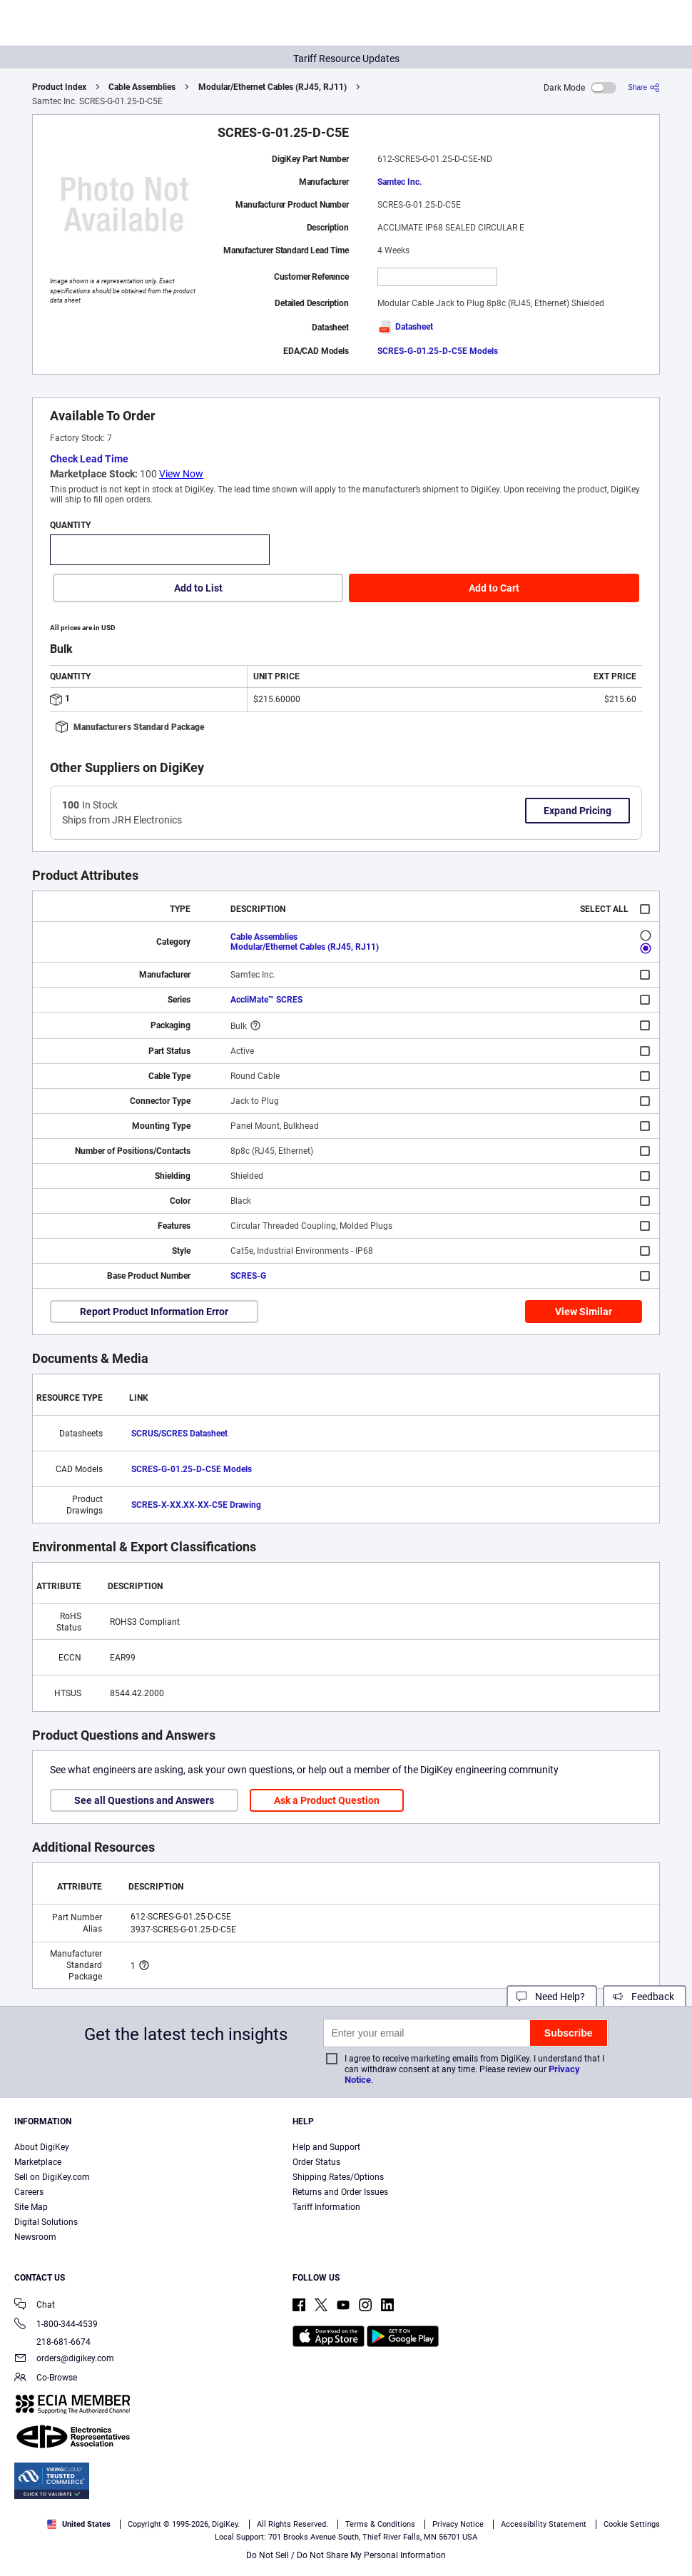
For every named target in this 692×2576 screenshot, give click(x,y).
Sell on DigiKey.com (52, 2177)
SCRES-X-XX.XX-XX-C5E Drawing (196, 1505)
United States (79, 2524)
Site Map (31, 2207)
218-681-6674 (52, 2342)
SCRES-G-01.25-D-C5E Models (437, 351)
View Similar (583, 1311)
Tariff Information (326, 2207)
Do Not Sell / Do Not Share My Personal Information (346, 2555)
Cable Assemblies (141, 87)
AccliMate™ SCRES (266, 1000)
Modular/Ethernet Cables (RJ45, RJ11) (272, 87)
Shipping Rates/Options (338, 2177)
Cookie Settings (632, 2524)
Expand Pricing (577, 810)
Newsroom (35, 2237)
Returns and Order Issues (340, 2192)
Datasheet (405, 327)
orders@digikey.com (64, 2359)
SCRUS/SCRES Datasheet (179, 1434)
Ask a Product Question (327, 1800)
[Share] (644, 87)
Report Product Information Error (154, 1311)
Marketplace (37, 2162)
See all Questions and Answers (144, 1800)
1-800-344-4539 (56, 2325)
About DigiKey (41, 2147)
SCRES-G (248, 1276)
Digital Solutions (46, 2222)
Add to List (198, 588)
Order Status (316, 2162)
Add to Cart (494, 588)
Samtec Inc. (399, 182)
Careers (29, 2192)
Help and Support (326, 2147)
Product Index (59, 87)
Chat (34, 2306)
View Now (181, 474)
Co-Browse (45, 2378)
